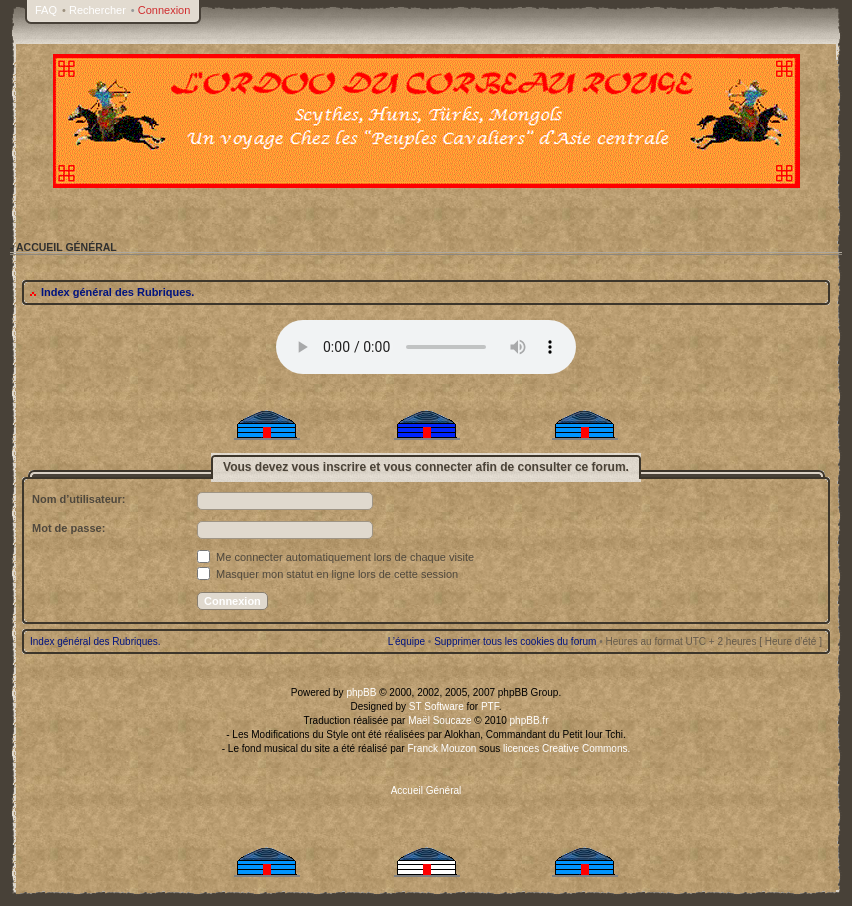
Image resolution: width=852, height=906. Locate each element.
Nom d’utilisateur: (79, 499)
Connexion (164, 10)
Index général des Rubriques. (117, 292)
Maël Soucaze (439, 720)
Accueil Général (426, 790)
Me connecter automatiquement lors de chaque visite (335, 557)
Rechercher (97, 10)
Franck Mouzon (441, 748)
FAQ (46, 10)
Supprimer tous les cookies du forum (515, 641)
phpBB (361, 692)
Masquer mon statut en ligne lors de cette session (327, 574)
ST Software (436, 706)
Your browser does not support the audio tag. (426, 347)
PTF (490, 706)
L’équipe (406, 641)
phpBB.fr (529, 720)
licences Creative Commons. (566, 748)
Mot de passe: (68, 528)
